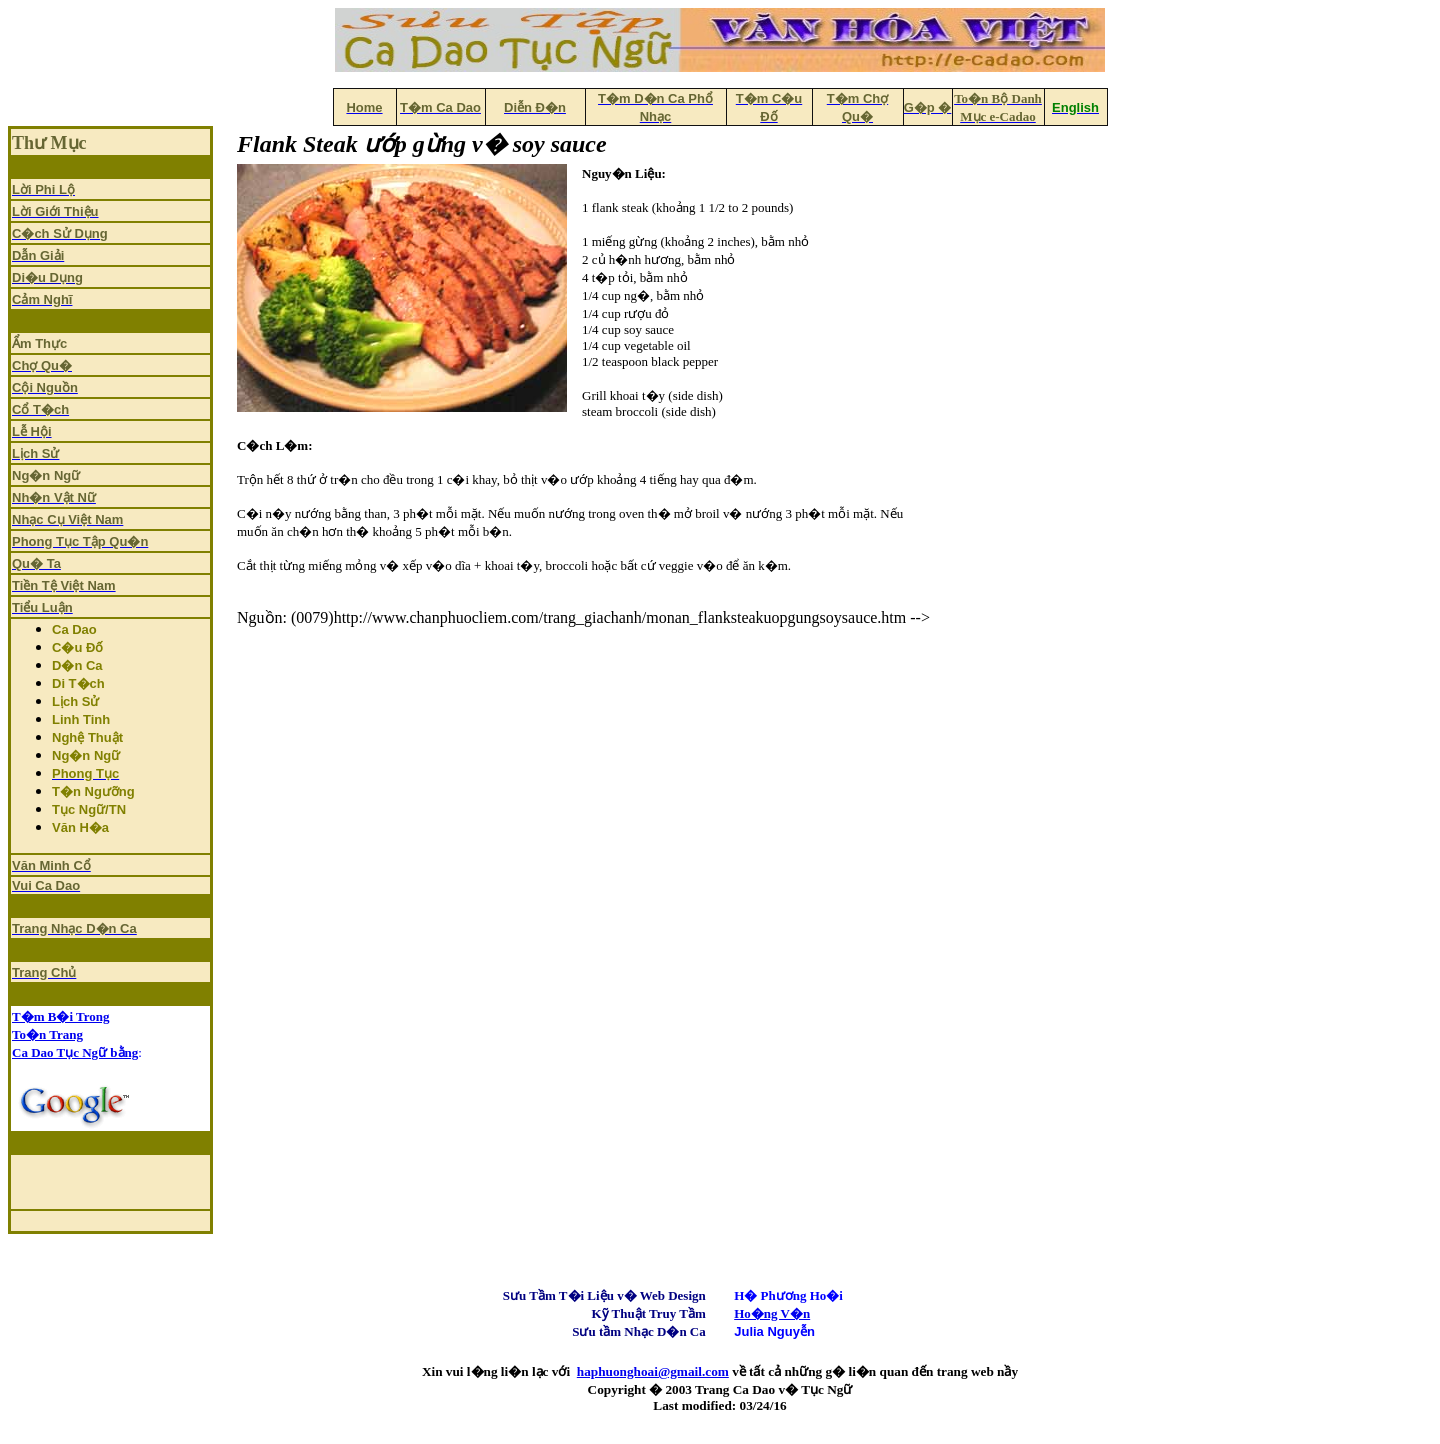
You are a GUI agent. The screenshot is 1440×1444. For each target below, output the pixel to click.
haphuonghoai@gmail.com (653, 1371)
